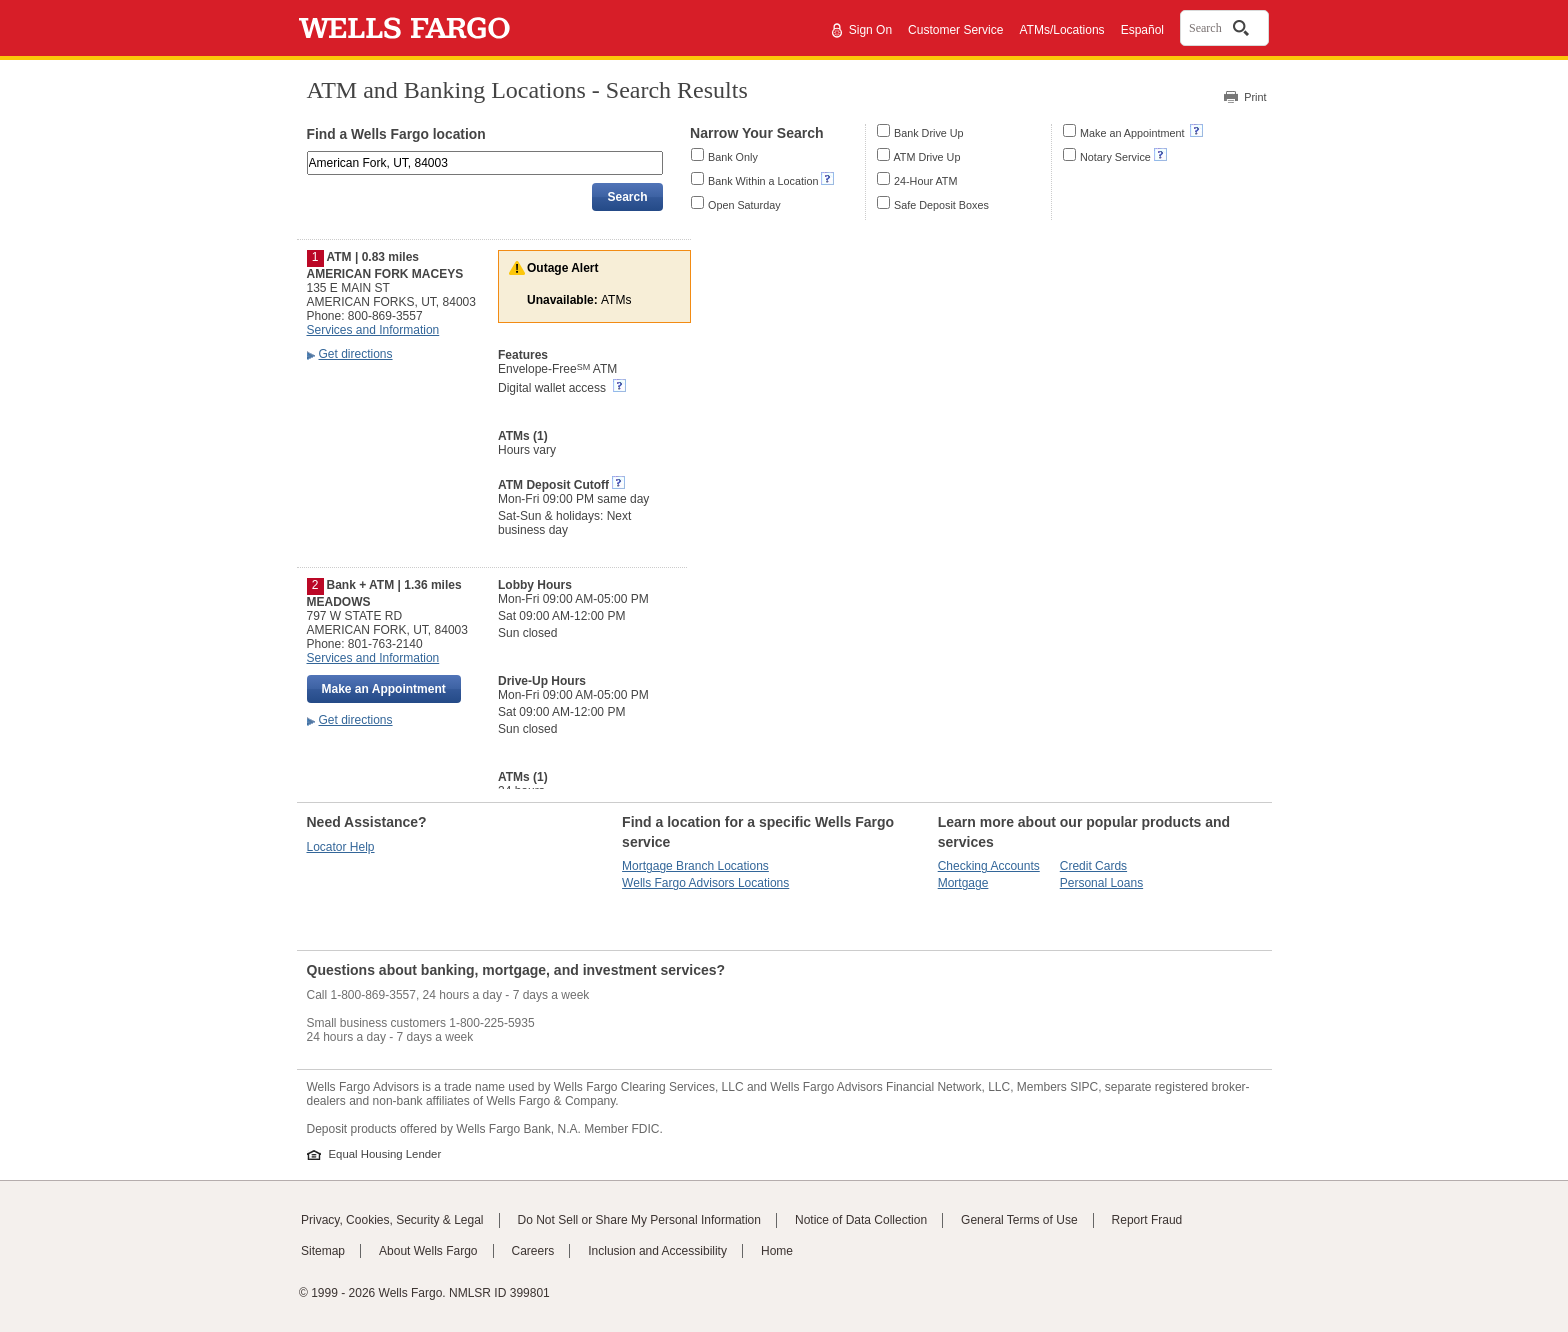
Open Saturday (744, 205)
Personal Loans (1101, 883)
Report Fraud (1147, 1220)
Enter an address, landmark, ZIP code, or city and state (309, 154)
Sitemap (323, 1251)
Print (1255, 97)
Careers (533, 1251)
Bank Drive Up (929, 133)
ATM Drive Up (926, 157)
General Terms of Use (1019, 1220)
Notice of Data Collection (861, 1220)
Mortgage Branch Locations (695, 866)
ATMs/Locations (1061, 30)
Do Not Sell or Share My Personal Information (639, 1220)
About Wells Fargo (428, 1251)
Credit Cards (1093, 866)
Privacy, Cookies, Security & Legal (392, 1220)
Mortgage (963, 883)
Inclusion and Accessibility (657, 1251)
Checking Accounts (989, 866)
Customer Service (955, 30)
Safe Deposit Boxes (941, 205)
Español (1142, 30)
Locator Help (341, 847)
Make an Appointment (1133, 133)
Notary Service (1115, 157)
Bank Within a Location (763, 181)
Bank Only (733, 157)
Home (777, 1251)
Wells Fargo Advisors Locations (705, 883)
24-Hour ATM (925, 181)
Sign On (870, 30)
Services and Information (373, 330)
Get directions (356, 354)
